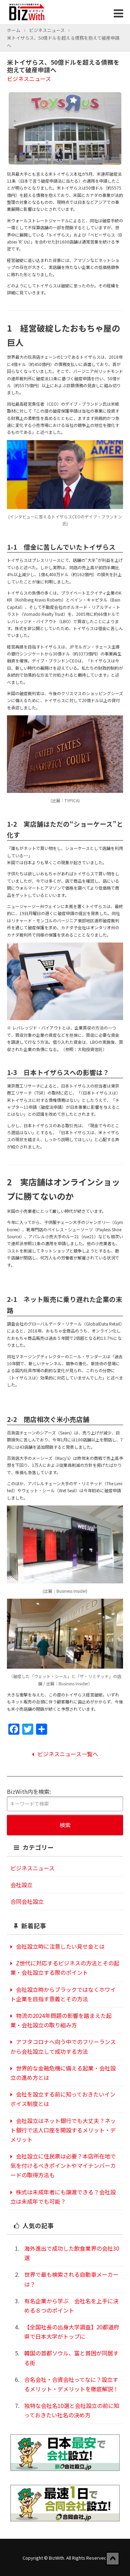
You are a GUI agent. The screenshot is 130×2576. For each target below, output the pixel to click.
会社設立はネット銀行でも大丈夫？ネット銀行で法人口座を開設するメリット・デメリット (63, 2130)
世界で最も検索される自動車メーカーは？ (71, 2279)
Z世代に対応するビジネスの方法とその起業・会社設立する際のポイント (64, 1968)
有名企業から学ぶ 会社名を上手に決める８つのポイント (71, 2305)
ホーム (13, 30)
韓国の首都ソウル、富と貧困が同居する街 (71, 2358)
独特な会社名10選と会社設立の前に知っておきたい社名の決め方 (71, 2410)
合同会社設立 (27, 1901)
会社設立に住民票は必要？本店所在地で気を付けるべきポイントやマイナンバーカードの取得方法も (63, 2165)
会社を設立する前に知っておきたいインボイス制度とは (62, 2099)
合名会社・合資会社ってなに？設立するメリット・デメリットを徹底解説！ (71, 2384)
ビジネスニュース (47, 30)
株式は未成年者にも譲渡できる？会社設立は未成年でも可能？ (63, 2196)
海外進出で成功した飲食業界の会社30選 (71, 2253)
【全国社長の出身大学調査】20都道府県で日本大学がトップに (71, 2331)
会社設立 (21, 1885)
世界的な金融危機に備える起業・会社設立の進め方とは (63, 2073)
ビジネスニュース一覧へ (65, 1754)
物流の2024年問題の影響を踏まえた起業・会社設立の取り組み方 (61, 2020)
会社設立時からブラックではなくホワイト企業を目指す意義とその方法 (63, 1994)
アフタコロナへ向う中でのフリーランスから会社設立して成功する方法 (63, 2046)
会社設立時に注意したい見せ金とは (57, 1946)
